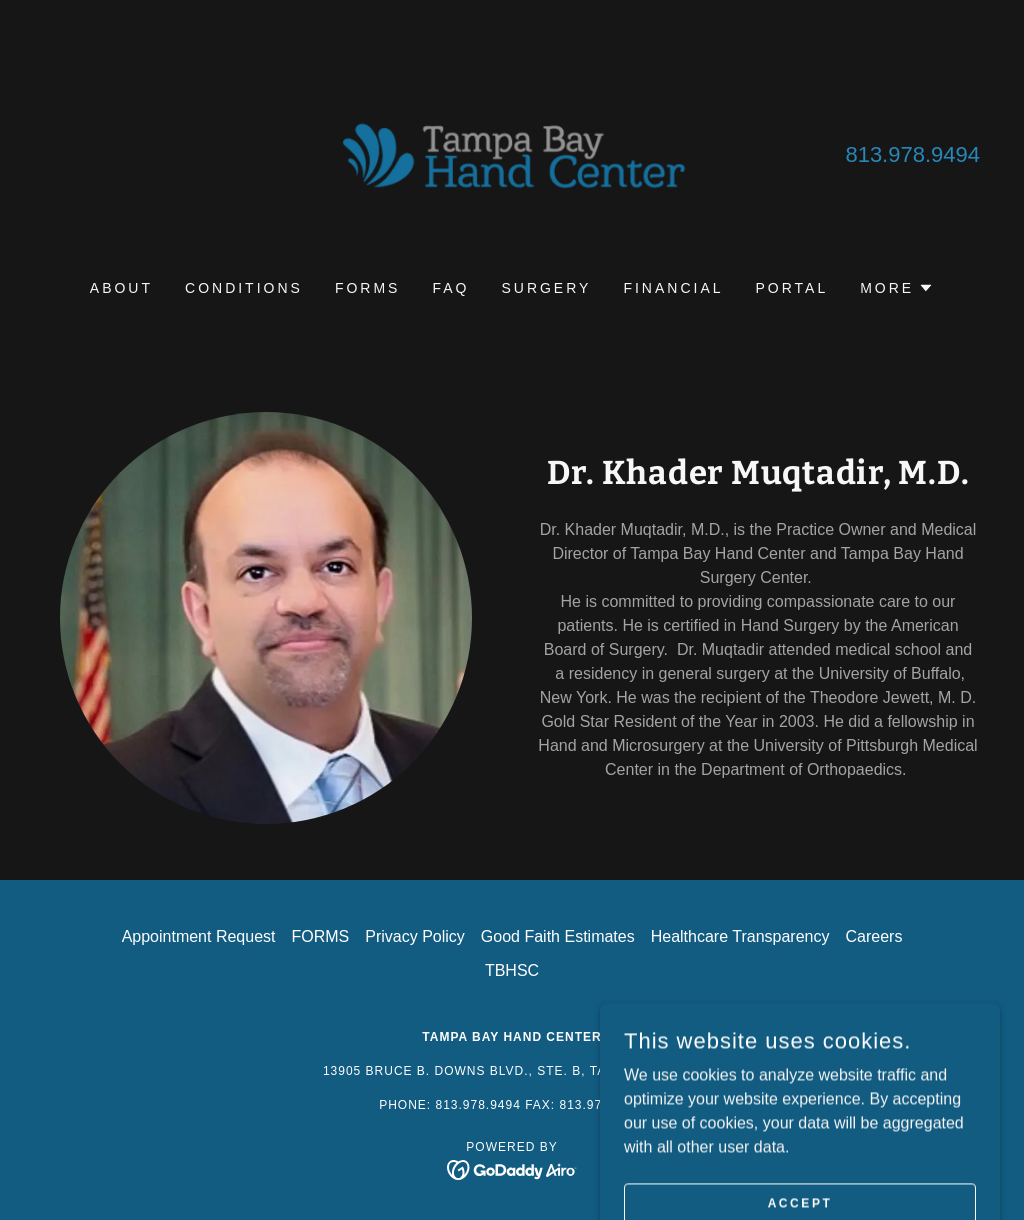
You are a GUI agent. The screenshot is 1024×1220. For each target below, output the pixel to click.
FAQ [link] (450, 288)
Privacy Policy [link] (415, 936)
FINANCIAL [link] (673, 288)
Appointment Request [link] (199, 936)
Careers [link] (873, 936)
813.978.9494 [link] (912, 154)
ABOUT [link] (121, 288)
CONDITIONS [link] (244, 288)
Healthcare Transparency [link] (740, 936)
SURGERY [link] (546, 288)
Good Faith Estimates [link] (558, 936)
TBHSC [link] (512, 970)
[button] (897, 288)
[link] (512, 152)
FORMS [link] (368, 288)
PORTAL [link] (792, 288)
